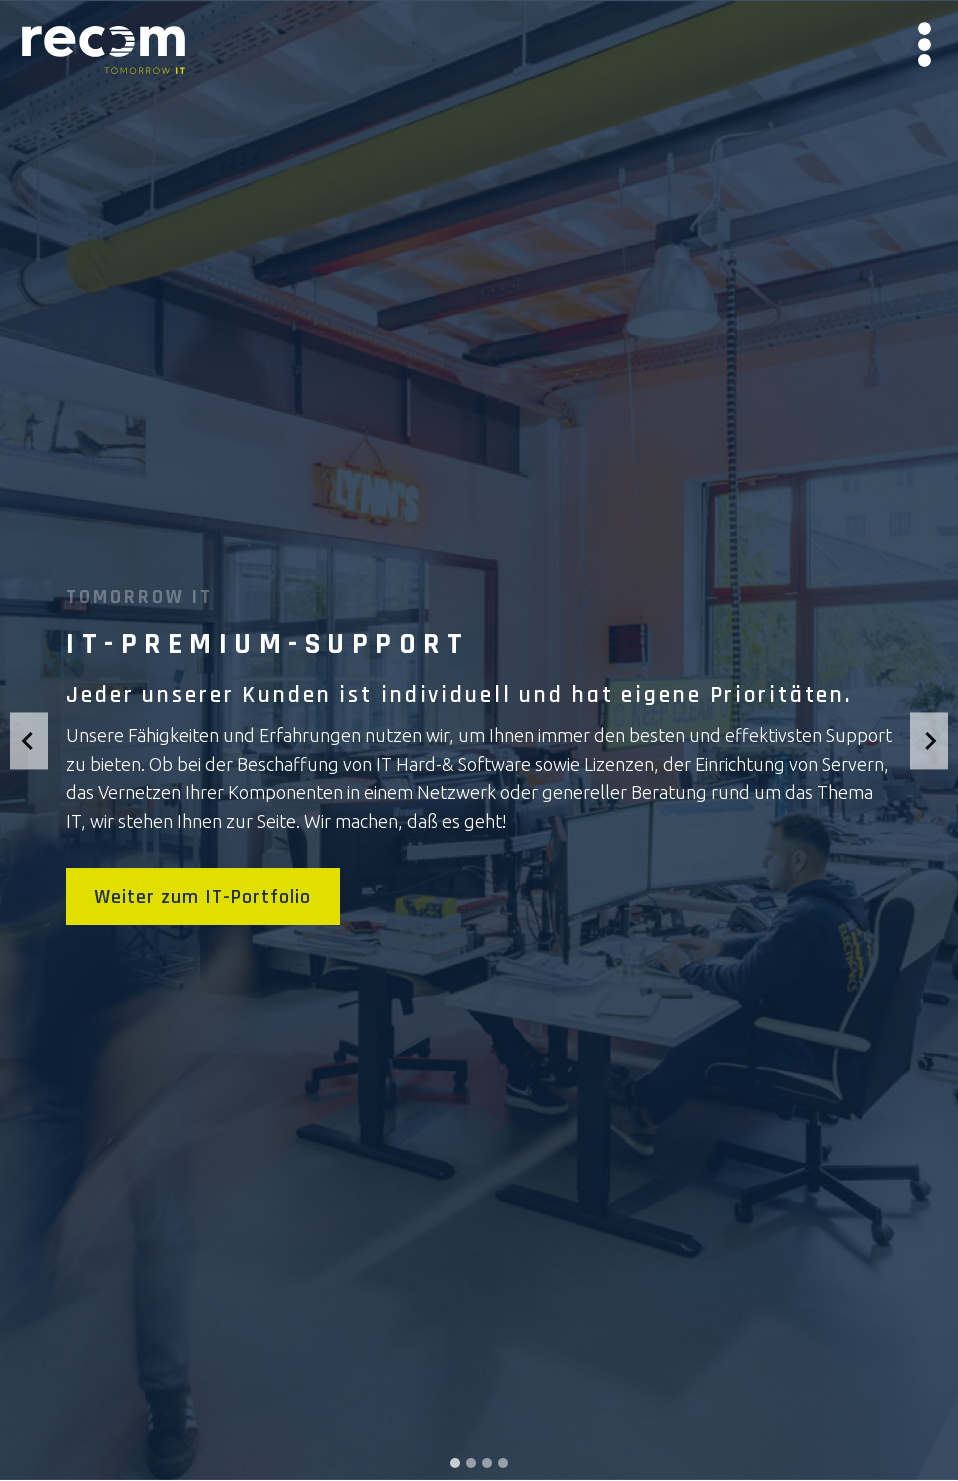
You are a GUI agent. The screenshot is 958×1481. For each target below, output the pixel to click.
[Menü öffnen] (924, 50)
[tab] (455, 1463)
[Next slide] (929, 740)
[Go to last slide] (29, 740)
